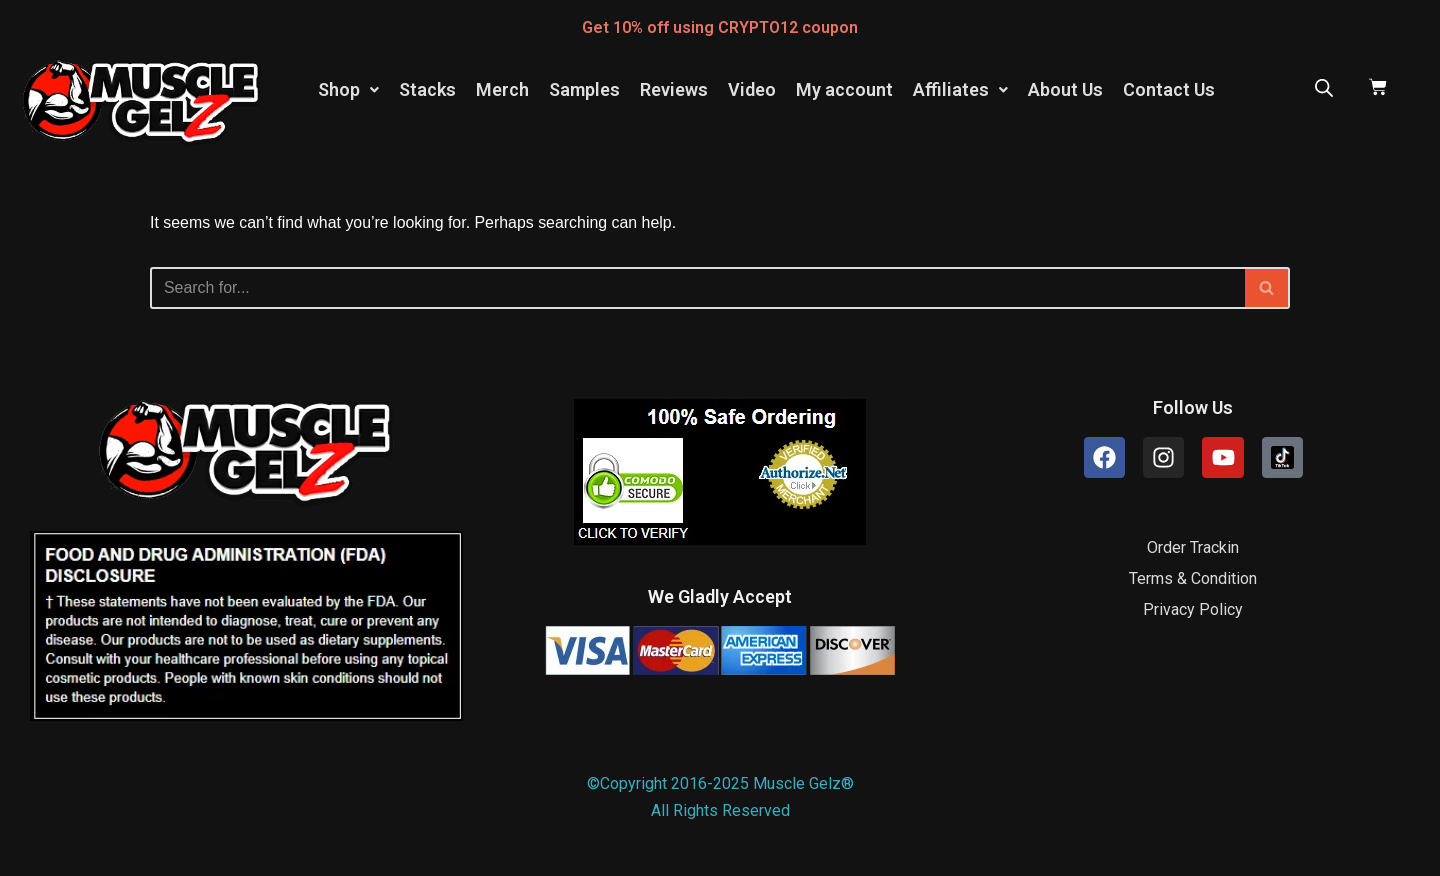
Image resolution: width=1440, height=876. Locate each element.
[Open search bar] (1324, 88)
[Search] (697, 288)
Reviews (674, 89)
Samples (584, 89)
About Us (1065, 89)
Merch (502, 89)
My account (844, 89)
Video (752, 89)
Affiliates (960, 89)
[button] (348, 90)
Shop (348, 89)
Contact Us (1169, 89)
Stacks (427, 89)
